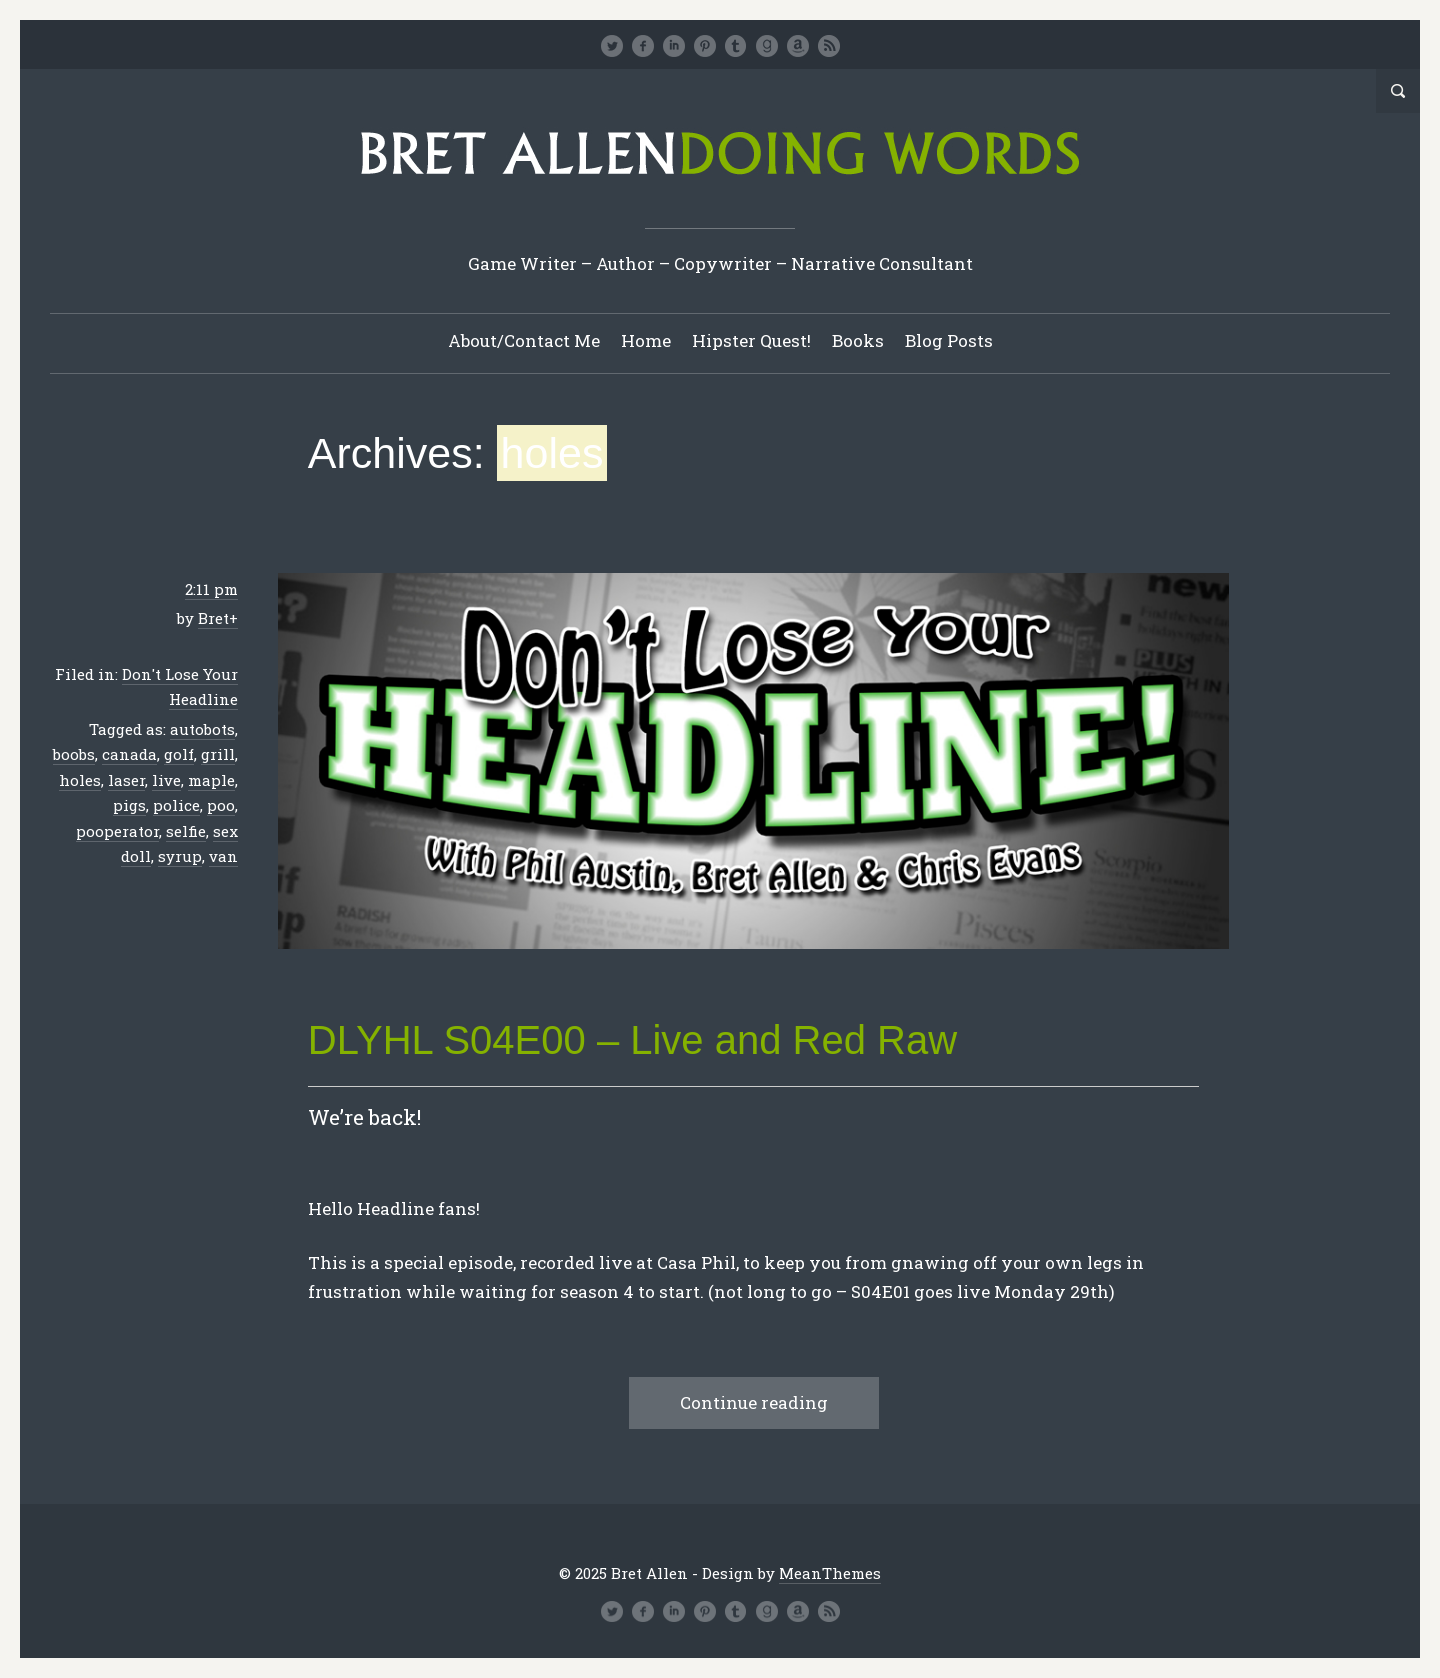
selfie (186, 831)
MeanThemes (830, 1573)
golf (179, 754)
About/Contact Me (524, 340)
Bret (213, 618)
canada (129, 754)
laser (126, 780)
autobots (202, 729)
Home (646, 340)
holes (80, 780)
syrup (180, 856)
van (223, 856)
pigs (129, 805)
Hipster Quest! (751, 340)
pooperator (117, 831)
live (166, 780)
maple (211, 780)
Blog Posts (949, 340)
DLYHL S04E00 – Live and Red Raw (632, 1040)
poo (221, 805)
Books (858, 340)
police (176, 805)
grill (218, 754)
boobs (74, 754)
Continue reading (754, 1402)
